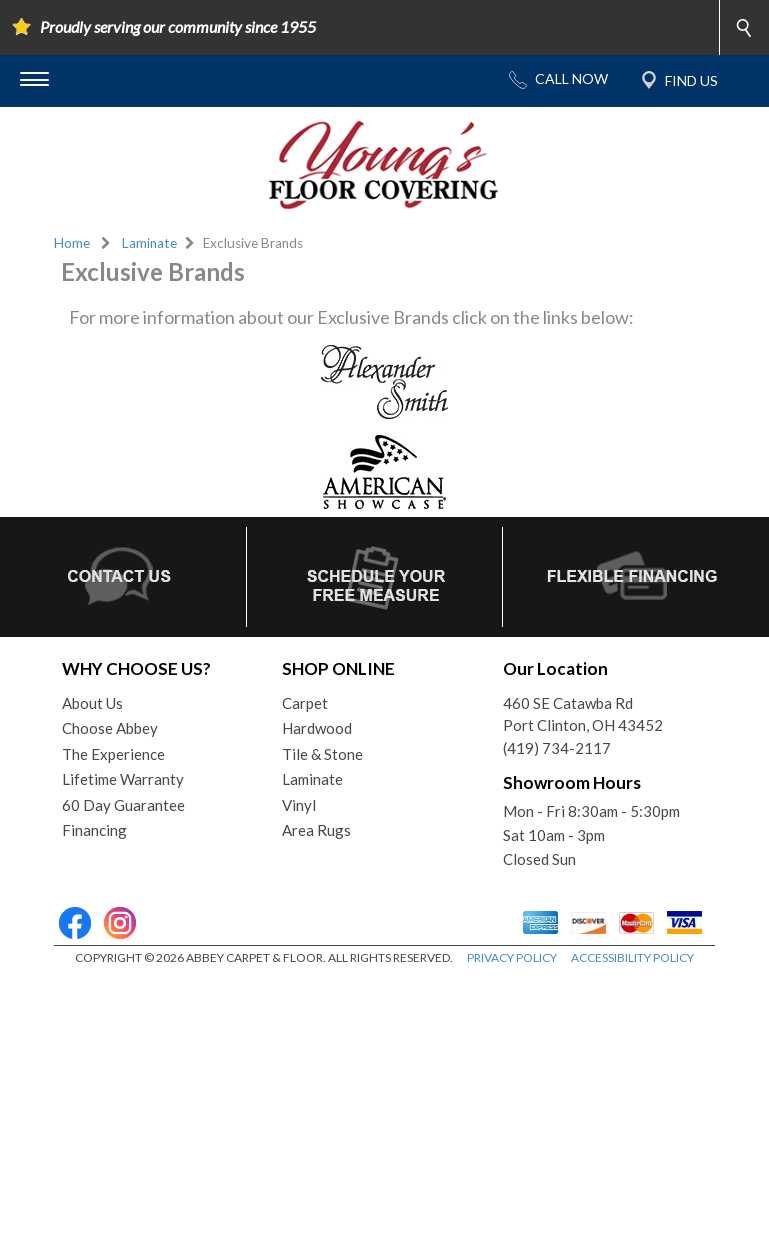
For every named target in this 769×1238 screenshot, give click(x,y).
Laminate (149, 243)
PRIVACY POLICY (512, 957)
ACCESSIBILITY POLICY (632, 957)
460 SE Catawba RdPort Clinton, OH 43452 (583, 714)
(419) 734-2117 (557, 748)
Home (72, 243)
